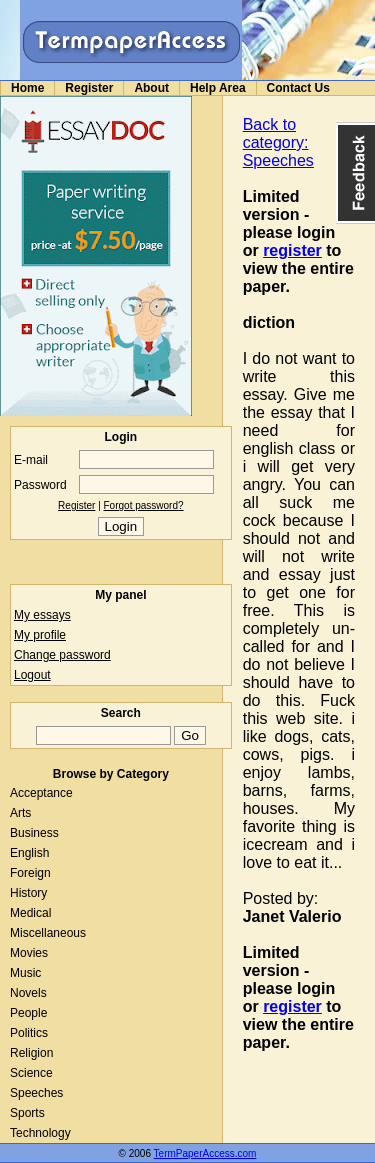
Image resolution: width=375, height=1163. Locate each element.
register (292, 250)
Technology (40, 1133)
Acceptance (41, 793)
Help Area (218, 88)
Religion (31, 1053)
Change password (62, 655)
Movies (29, 953)
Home (27, 88)
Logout (32, 675)
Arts (20, 813)
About (151, 88)
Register (89, 88)
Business (34, 833)
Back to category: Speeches (278, 142)
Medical (30, 913)
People (28, 1013)
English (29, 853)
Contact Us (298, 88)
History (28, 893)
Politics (29, 1033)
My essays (42, 615)
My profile (40, 635)
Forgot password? (144, 505)
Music (25, 973)
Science (31, 1073)
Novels (28, 993)
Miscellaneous (48, 933)
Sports (27, 1113)
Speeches (36, 1093)
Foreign (30, 873)
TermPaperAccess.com (205, 1153)
